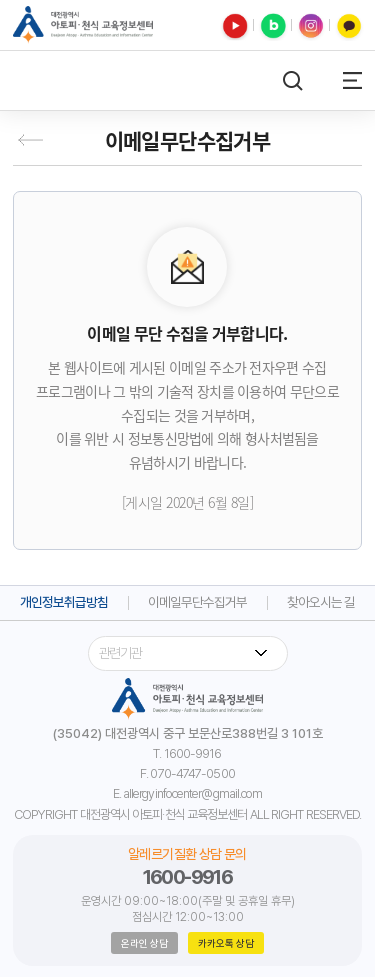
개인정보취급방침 (64, 603)
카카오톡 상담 (226, 943)
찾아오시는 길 (321, 603)
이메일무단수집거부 (197, 603)
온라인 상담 (144, 943)
